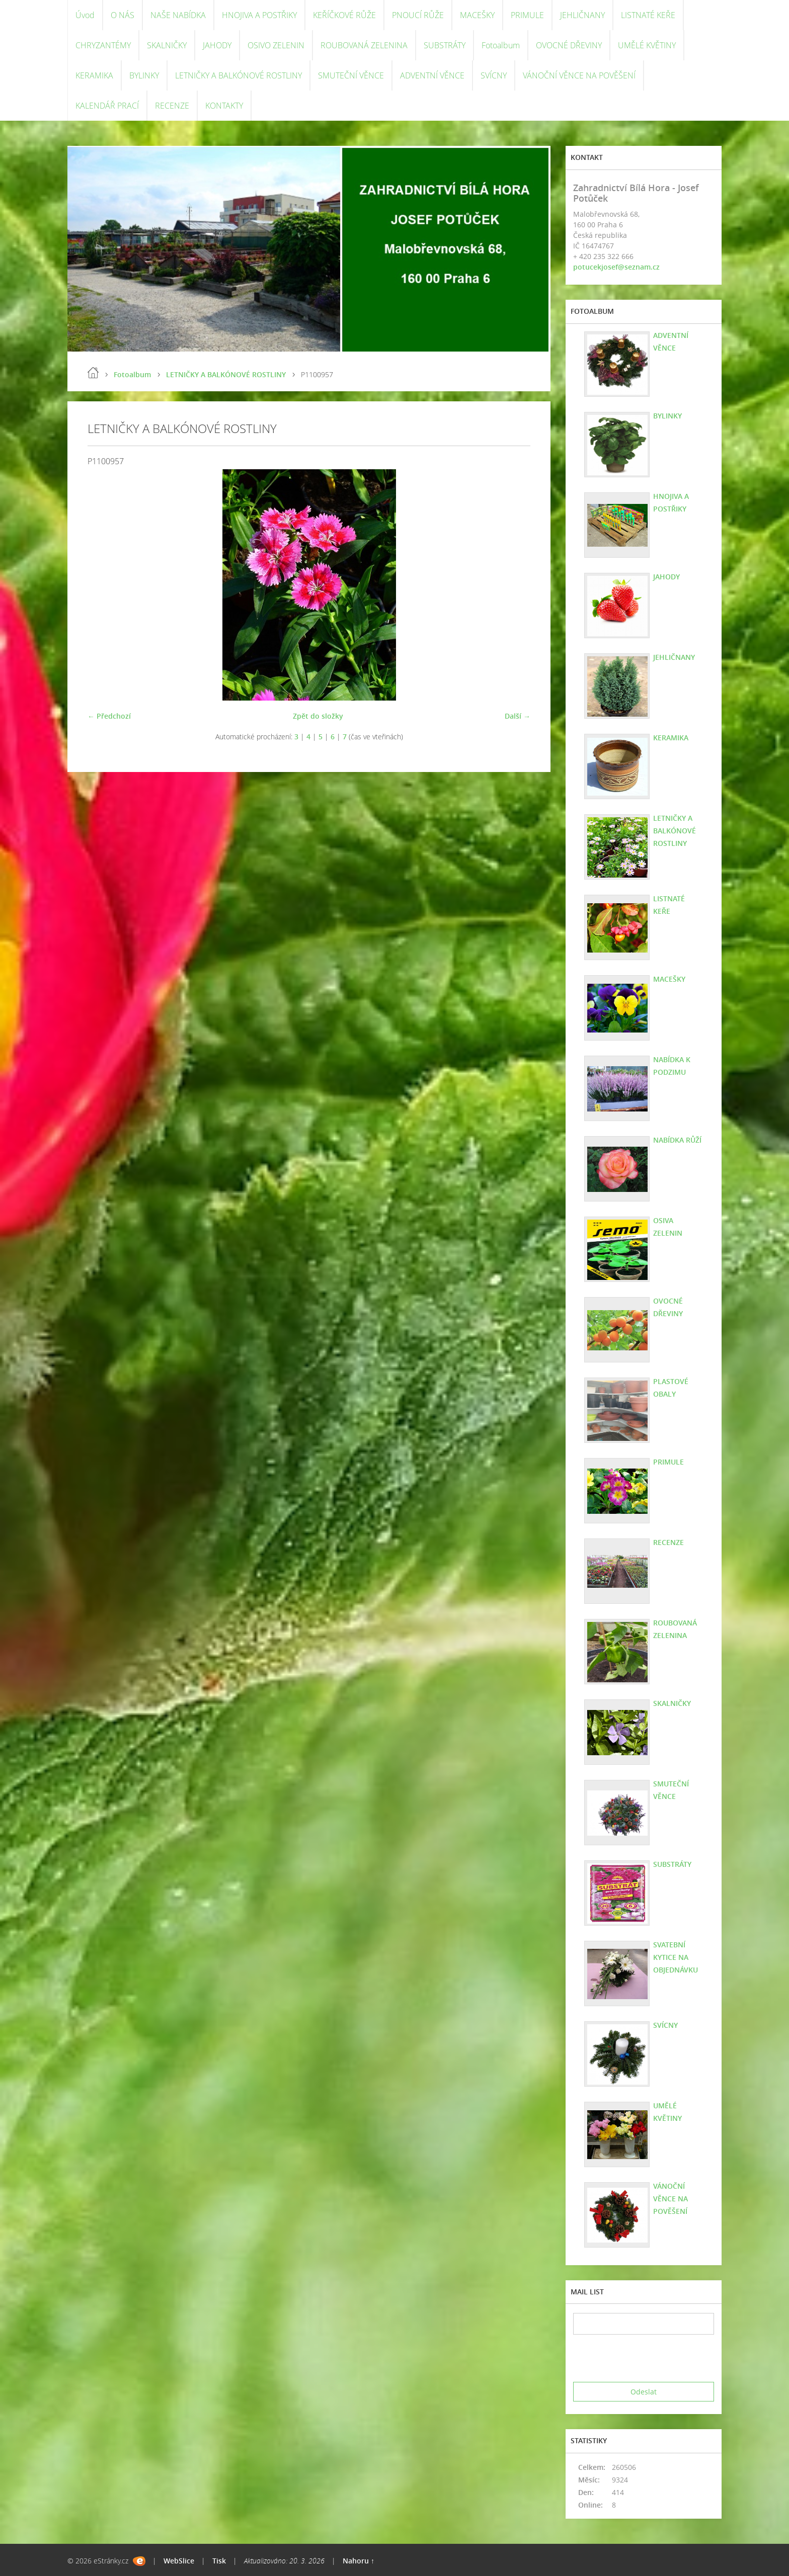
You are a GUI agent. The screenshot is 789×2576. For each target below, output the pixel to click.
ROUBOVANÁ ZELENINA (364, 45)
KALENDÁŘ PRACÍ (107, 105)
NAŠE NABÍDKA (178, 15)
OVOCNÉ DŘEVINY (569, 45)
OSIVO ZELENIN (276, 45)
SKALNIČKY (167, 45)
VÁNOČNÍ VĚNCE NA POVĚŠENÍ (579, 75)
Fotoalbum (501, 45)
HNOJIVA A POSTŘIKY (259, 15)
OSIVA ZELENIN (667, 1227)
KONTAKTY (224, 105)
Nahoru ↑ (358, 2560)
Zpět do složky (318, 716)
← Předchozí (109, 716)
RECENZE (172, 105)
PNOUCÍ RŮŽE (418, 15)
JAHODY (217, 45)
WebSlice (179, 2560)
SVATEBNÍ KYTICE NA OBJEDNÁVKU (675, 1957)
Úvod (85, 15)
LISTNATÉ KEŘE (648, 15)
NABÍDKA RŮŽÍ (677, 1140)
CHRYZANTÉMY (103, 45)
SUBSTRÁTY (444, 45)
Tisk (219, 2560)
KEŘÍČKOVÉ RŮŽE (344, 15)
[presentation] (649, 2358)
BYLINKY (144, 75)
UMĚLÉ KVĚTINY (647, 45)
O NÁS (122, 15)
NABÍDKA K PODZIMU (671, 1066)
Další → (517, 716)
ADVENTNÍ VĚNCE (432, 75)
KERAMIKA (94, 75)
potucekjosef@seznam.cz (616, 267)
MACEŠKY (477, 15)
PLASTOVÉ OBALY (670, 1388)
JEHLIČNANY (582, 15)
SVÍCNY (494, 75)
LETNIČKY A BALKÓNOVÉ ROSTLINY (238, 75)
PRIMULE (527, 15)
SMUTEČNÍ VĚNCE (351, 75)
